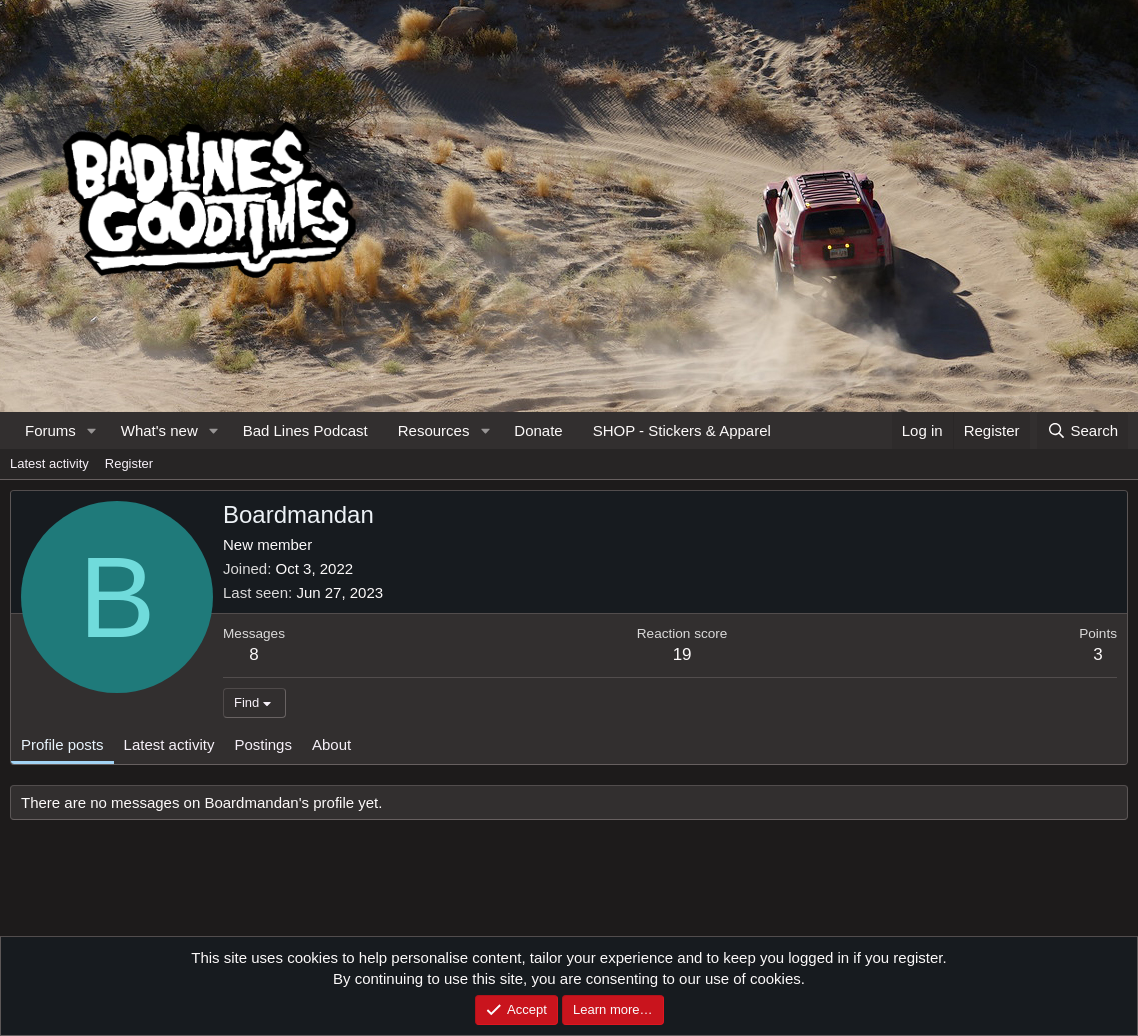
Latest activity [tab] (169, 744)
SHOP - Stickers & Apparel (682, 430)
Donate (538, 430)
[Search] (1082, 430)
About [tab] (331, 744)
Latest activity (49, 463)
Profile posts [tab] (62, 744)
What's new (159, 430)
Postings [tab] (263, 744)
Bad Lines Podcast (305, 430)
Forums (50, 430)
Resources (434, 430)
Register (129, 463)
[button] (92, 430)
